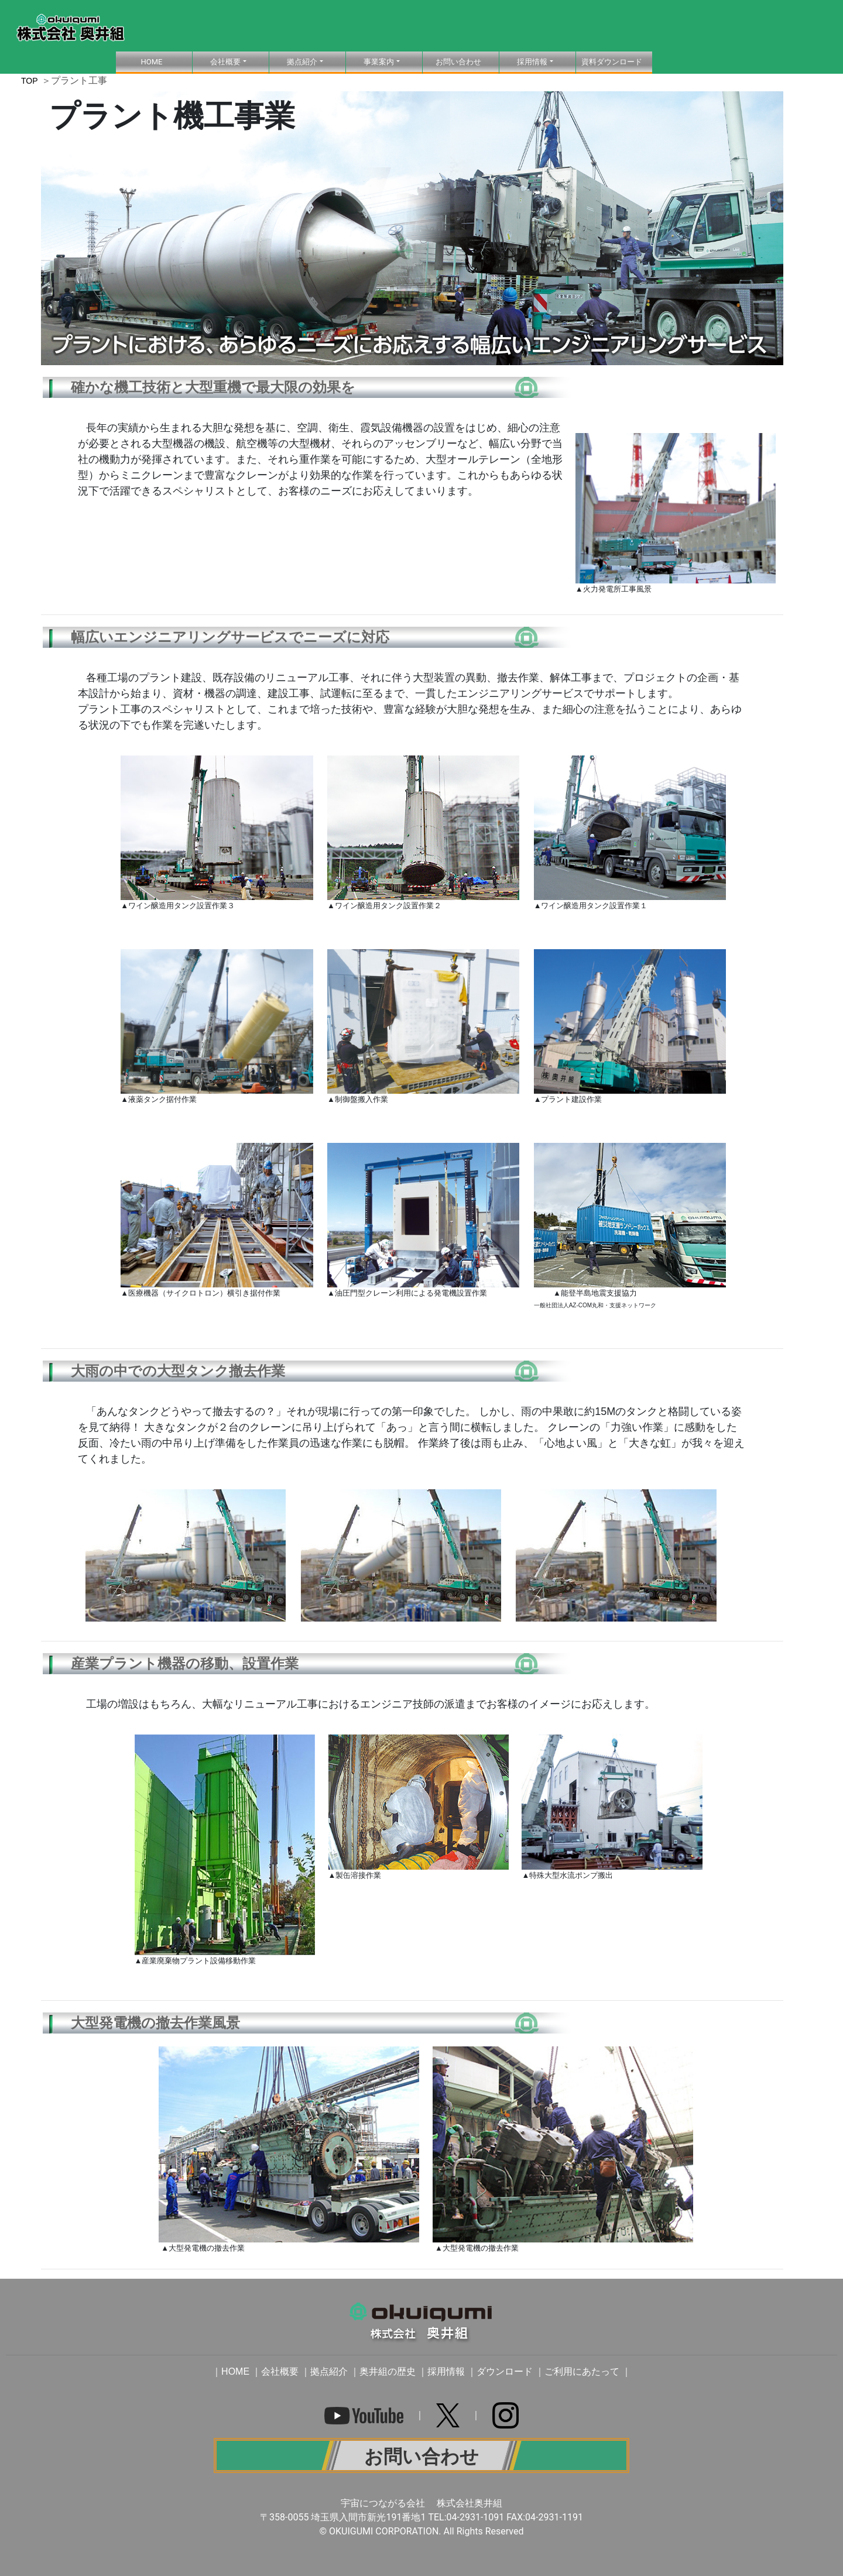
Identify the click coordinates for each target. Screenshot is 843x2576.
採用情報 (446, 2371)
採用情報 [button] (532, 61)
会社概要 (280, 2371)
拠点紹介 (329, 2371)
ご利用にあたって (581, 2371)
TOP (29, 80)
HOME (166, 61)
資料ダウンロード (611, 61)
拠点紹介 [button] (302, 61)
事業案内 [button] (379, 61)
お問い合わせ (458, 61)
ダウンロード (505, 2371)
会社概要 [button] (225, 61)
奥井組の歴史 (387, 2371)
